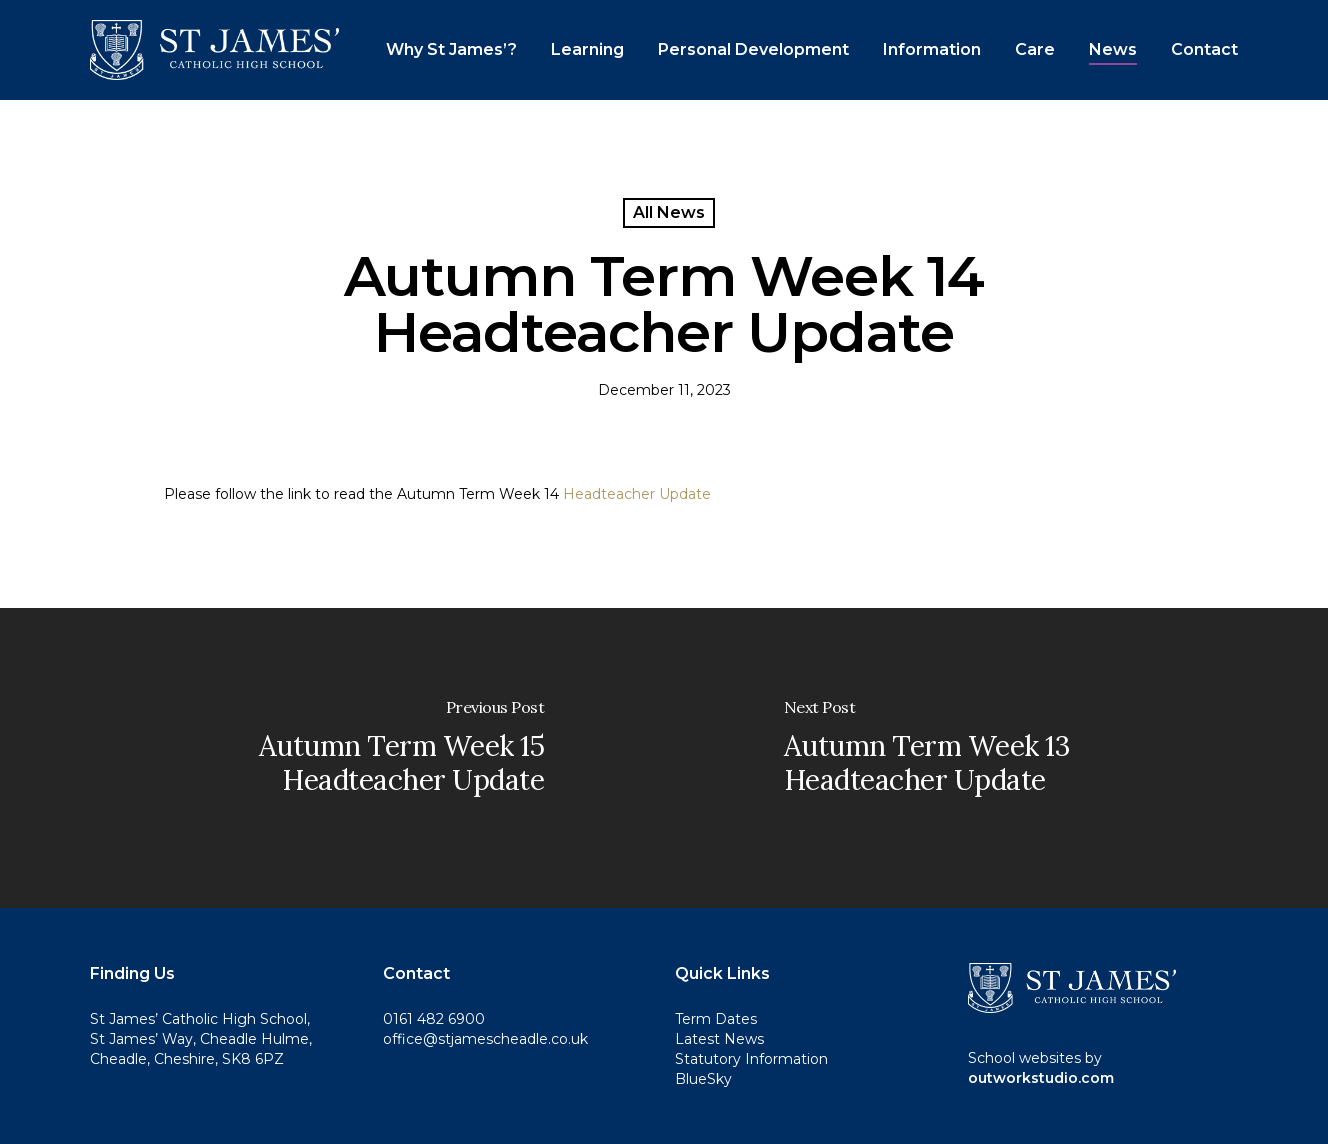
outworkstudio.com (1041, 1078)
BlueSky (703, 1079)
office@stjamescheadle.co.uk (485, 1039)
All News (669, 212)
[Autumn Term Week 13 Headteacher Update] (996, 758)
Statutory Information (751, 1059)
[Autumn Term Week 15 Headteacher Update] (332, 758)
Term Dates (716, 1019)
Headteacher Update (637, 494)
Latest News (719, 1039)
